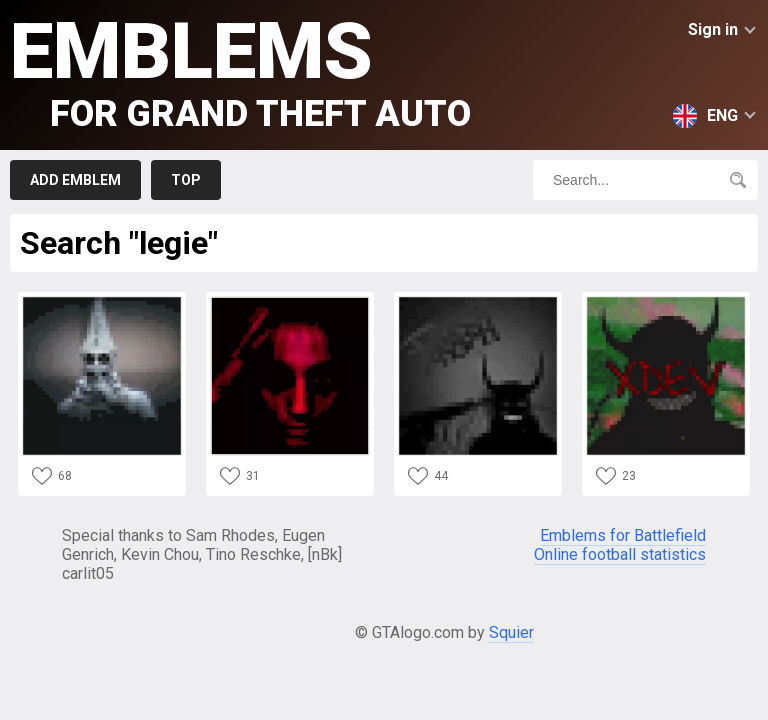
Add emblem (75, 180)
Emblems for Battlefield (623, 535)
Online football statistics (620, 554)
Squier (511, 632)
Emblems (240, 70)
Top (186, 180)
